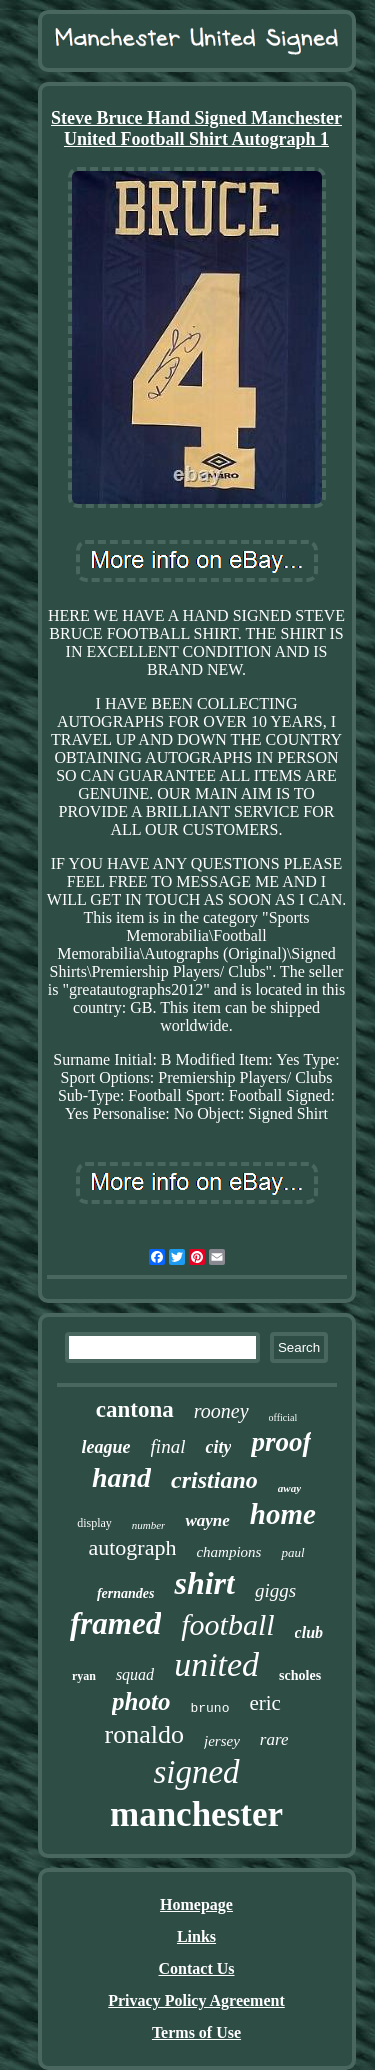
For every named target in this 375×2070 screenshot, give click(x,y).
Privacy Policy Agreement (196, 2000)
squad (135, 1674)
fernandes (126, 1593)
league (106, 1447)
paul (292, 1552)
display (94, 1523)
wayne (207, 1520)
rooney (221, 1411)
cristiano (214, 1480)
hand (121, 1477)
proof (281, 1442)
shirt (204, 1583)
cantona (135, 1409)
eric (264, 1703)
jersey (222, 1741)
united (216, 1664)
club (309, 1632)
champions (228, 1552)
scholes (300, 1675)
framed (115, 1623)
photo (141, 1701)
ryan (84, 1676)
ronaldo (144, 1734)
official (283, 1417)
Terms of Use (196, 2032)
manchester (196, 1814)
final (168, 1446)
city (218, 1447)
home (283, 1514)
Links (196, 1936)
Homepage (196, 1904)
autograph (132, 1547)
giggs (275, 1590)
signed (196, 1772)
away (289, 1488)
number (149, 1525)
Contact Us (197, 1968)
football (227, 1624)
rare (274, 1739)
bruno (209, 1708)
